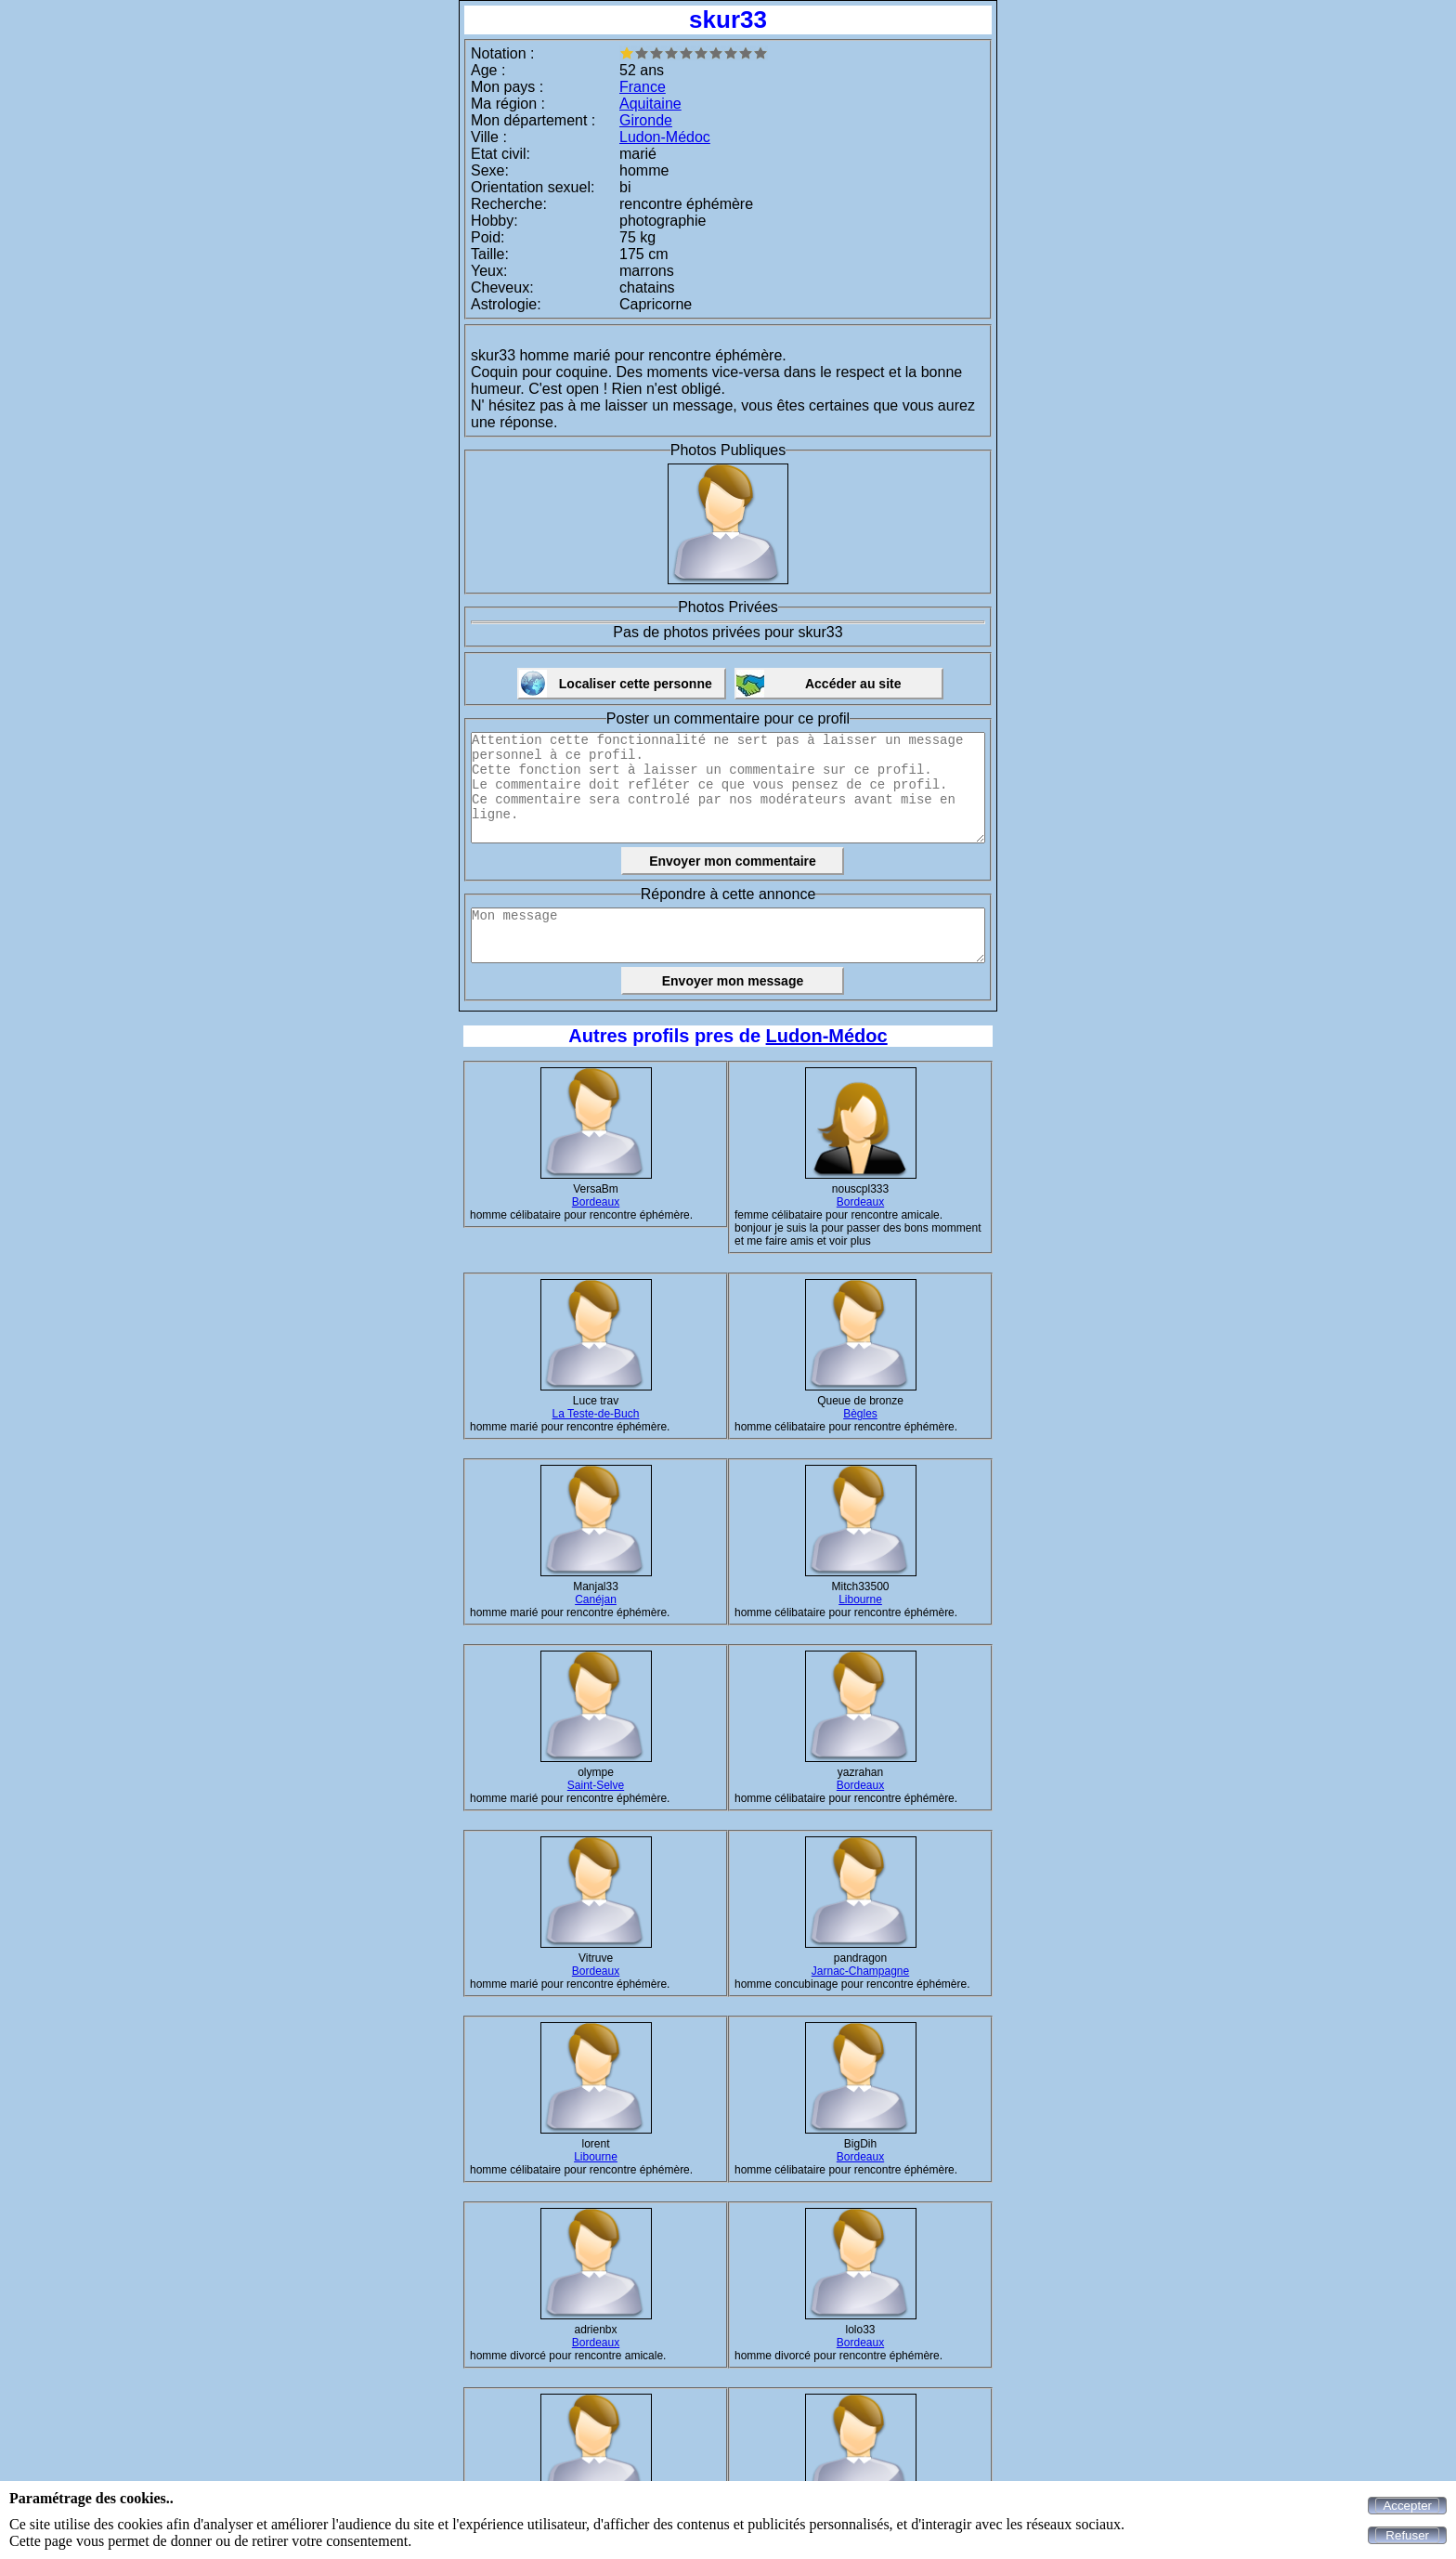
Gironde (645, 120)
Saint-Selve (595, 1785)
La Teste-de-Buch (596, 1413)
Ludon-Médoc (664, 137)
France (642, 87)
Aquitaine (650, 103)
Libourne (860, 1599)
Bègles (860, 1413)
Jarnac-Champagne (860, 1971)
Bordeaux (595, 1201)
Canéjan (596, 1599)
